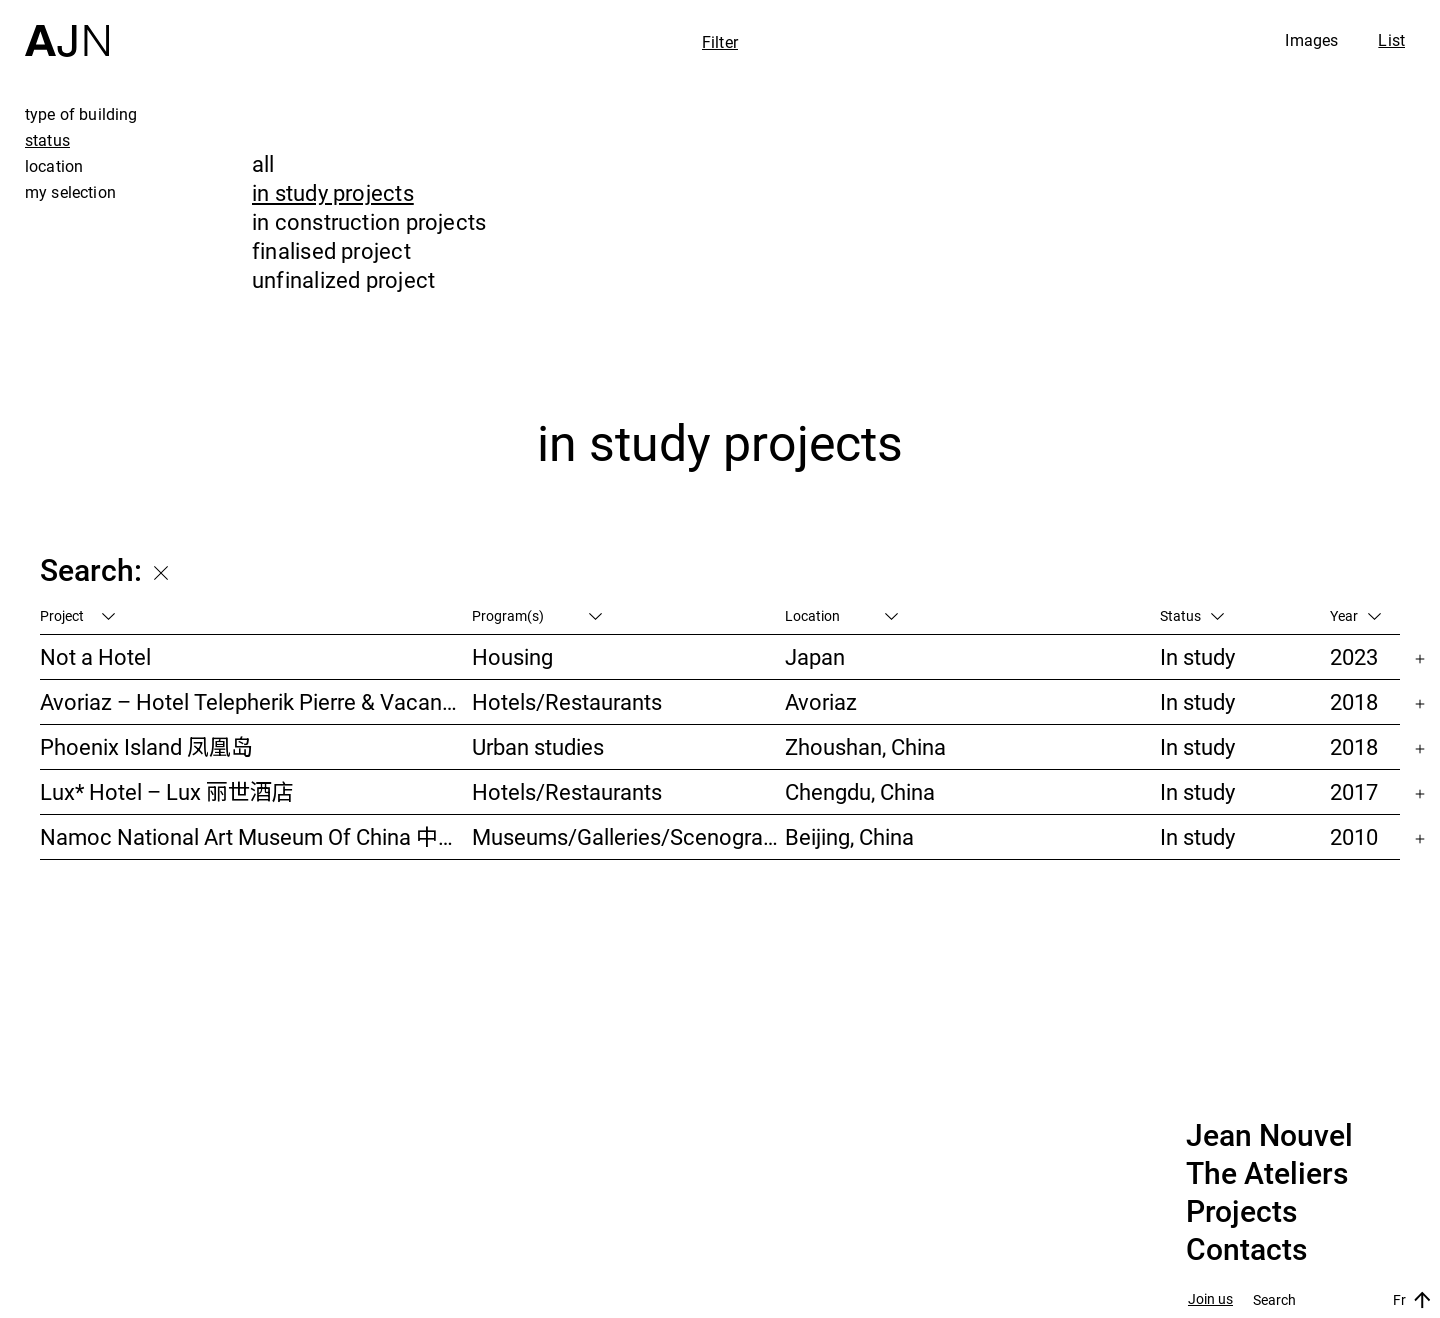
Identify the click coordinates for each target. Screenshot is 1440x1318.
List (1391, 40)
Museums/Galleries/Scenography (628, 836)
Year (1355, 615)
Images (1311, 40)
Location (841, 615)
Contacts (1246, 1250)
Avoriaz (821, 701)
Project (77, 615)
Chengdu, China (860, 791)
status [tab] (47, 140)
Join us (1210, 1299)
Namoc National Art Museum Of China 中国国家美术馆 (256, 836)
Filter (720, 42)
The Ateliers (1267, 1174)
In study (1197, 656)
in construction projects (369, 221)
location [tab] (54, 166)
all (263, 163)
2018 (1354, 701)
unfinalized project (343, 279)
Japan (815, 656)
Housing (512, 656)
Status (1192, 615)
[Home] (67, 28)
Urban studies (538, 746)
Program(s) (537, 615)
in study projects (333, 192)
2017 (1354, 791)
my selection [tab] (70, 192)
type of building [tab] (81, 114)
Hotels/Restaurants (567, 701)
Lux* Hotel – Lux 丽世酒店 (167, 791)
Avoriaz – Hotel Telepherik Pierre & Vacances (256, 701)
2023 (1354, 656)
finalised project (331, 250)
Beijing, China (849, 836)
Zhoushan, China (865, 746)
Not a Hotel (95, 656)
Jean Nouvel (1269, 1136)
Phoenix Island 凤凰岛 (146, 746)
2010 (1354, 836)
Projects (1241, 1212)
